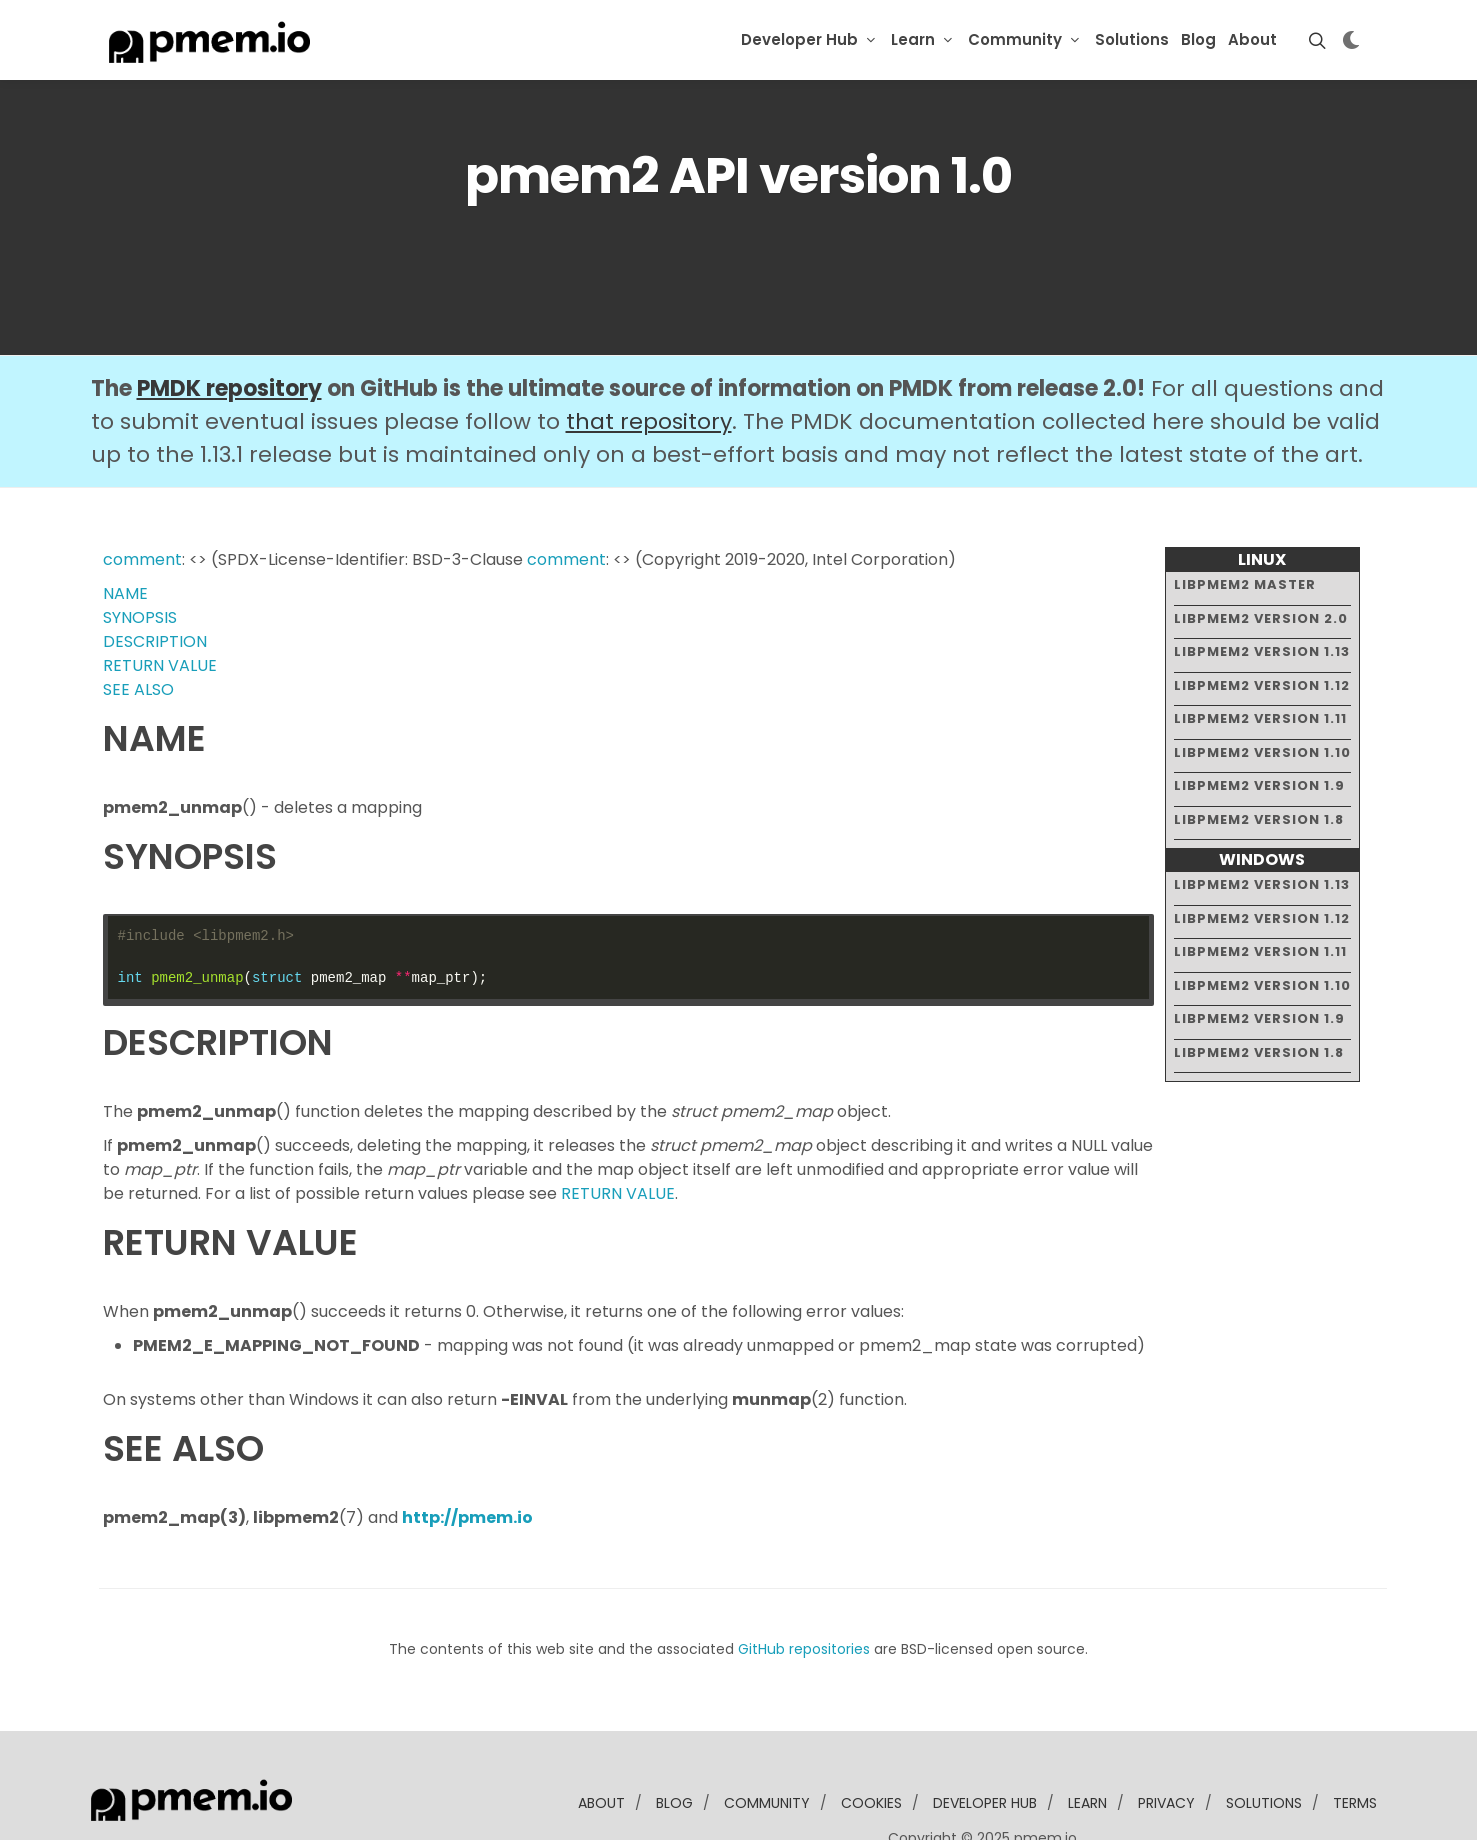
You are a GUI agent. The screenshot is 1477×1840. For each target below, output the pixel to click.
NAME (125, 532)
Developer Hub (799, 39)
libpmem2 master (1245, 523)
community (767, 1742)
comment (142, 498)
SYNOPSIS (140, 556)
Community (1015, 39)
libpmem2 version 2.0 (1261, 556)
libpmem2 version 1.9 (1259, 724)
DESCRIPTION (155, 580)
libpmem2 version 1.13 (1262, 590)
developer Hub (985, 1742)
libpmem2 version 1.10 (1262, 690)
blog (674, 1742)
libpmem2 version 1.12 (1262, 623)
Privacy (1166, 1742)
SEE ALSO (138, 628)
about (601, 1742)
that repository (649, 360)
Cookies (871, 1742)
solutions (1264, 1742)
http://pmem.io (467, 1456)
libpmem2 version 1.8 (1259, 757)
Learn (913, 39)
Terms (1355, 1742)
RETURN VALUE (160, 604)
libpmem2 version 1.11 (1260, 657)
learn (1087, 1742)
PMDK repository (229, 327)
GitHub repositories (804, 1588)
